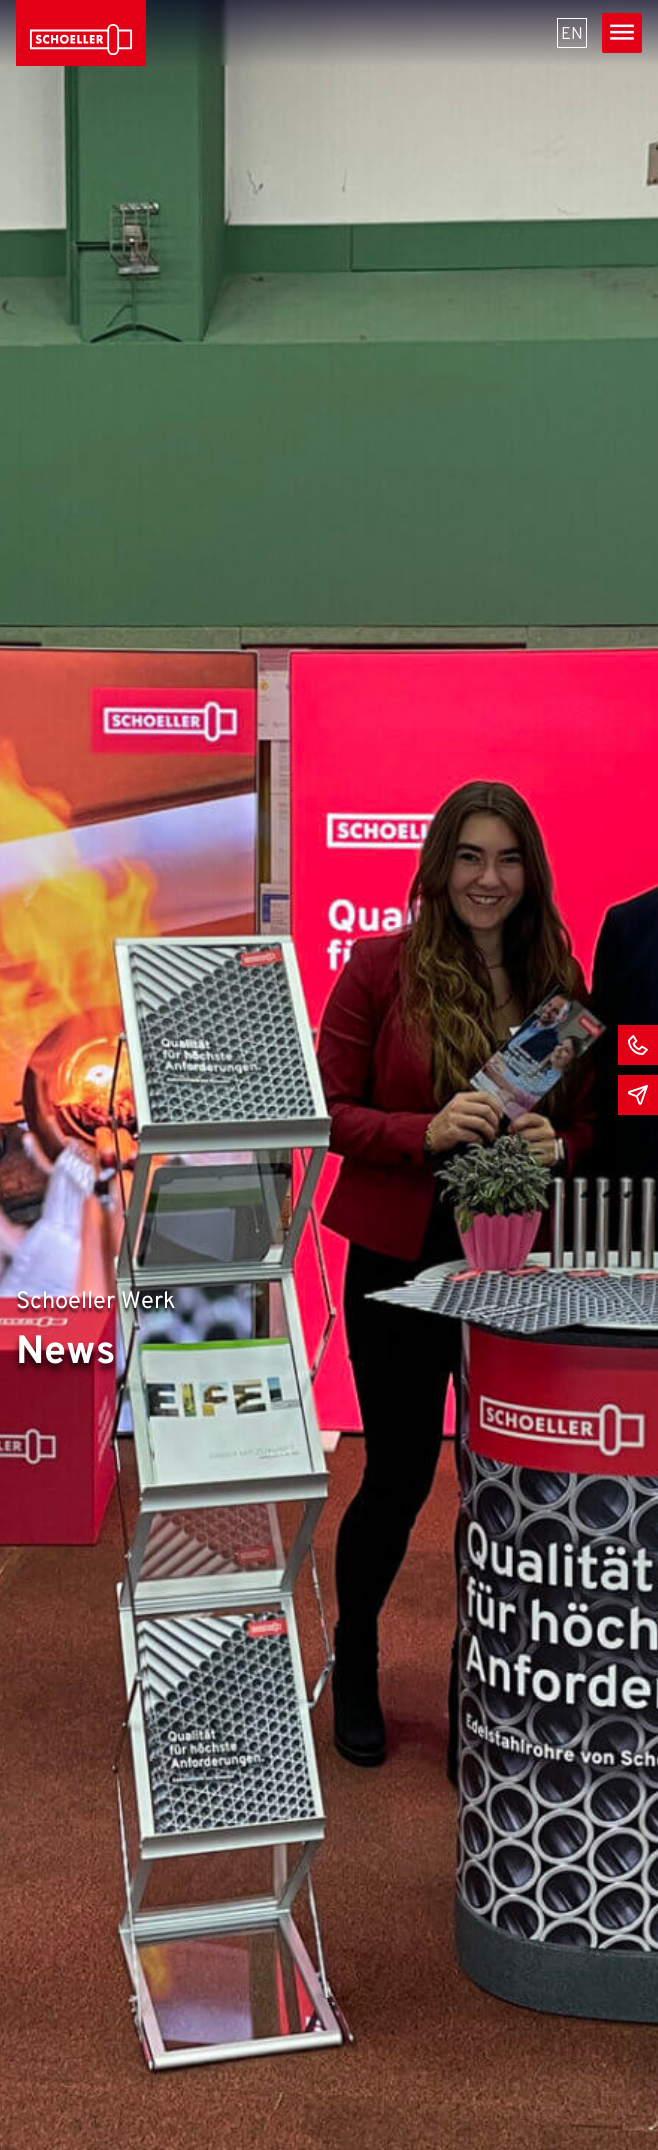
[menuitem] (572, 33)
